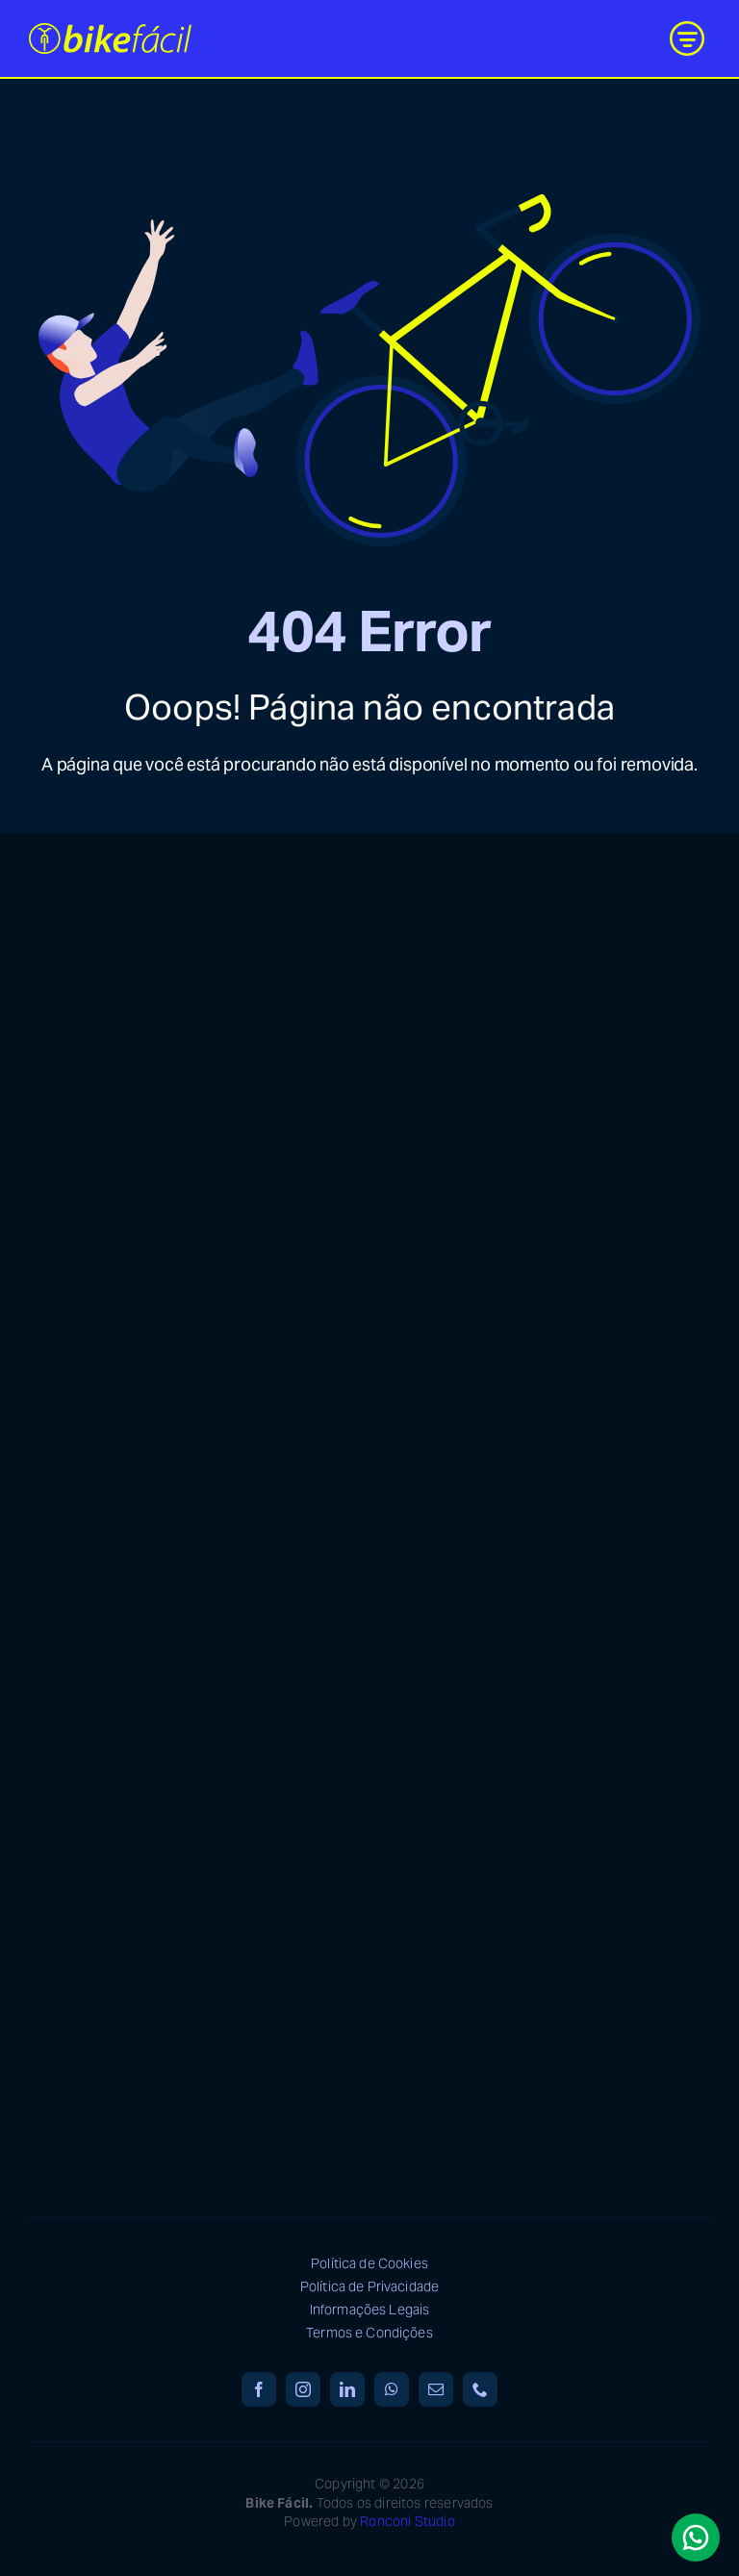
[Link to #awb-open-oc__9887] (687, 38)
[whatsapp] (391, 2389)
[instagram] (303, 2389)
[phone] (480, 2389)
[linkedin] (347, 2389)
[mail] (436, 2389)
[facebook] (259, 2389)
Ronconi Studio (407, 2521)
